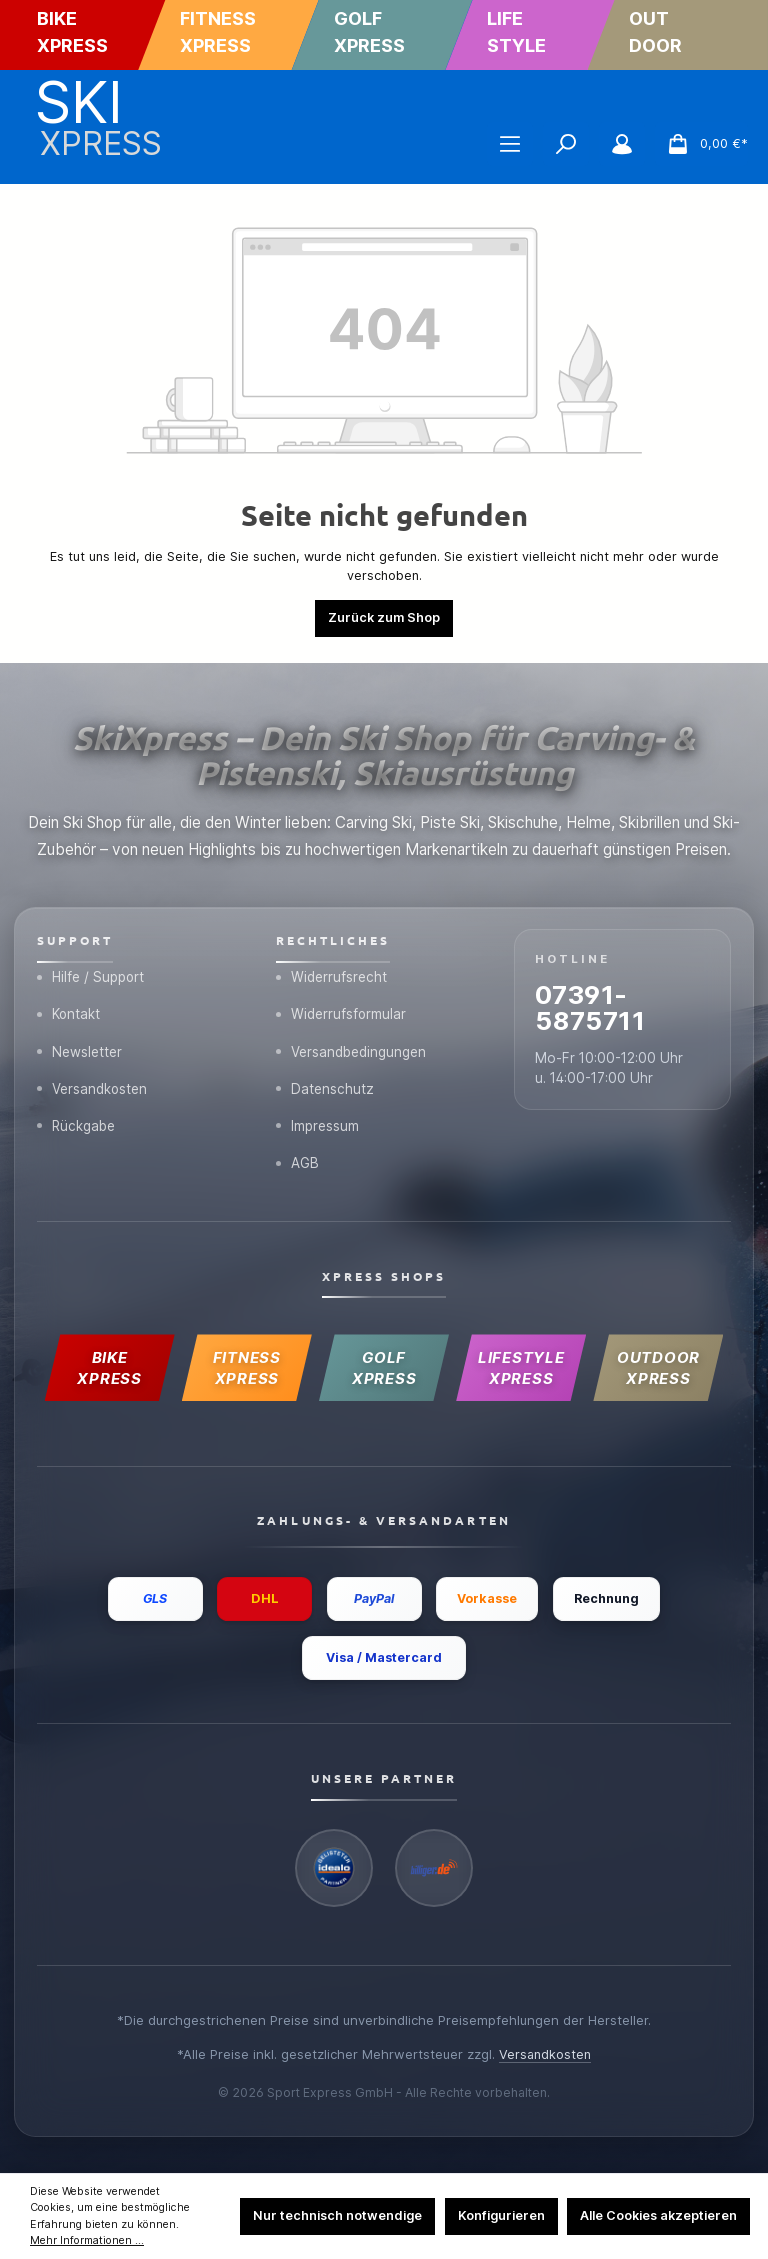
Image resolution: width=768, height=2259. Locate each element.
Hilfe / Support (92, 971)
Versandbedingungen (351, 1046)
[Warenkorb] (701, 144)
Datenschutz (325, 1084)
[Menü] (510, 144)
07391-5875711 (593, 1003)
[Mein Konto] (622, 144)
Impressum (318, 1122)
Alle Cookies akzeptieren (658, 2215)
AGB (298, 1160)
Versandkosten (93, 1084)
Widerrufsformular (342, 1009)
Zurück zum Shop (384, 617)
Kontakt (69, 1009)
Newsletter (80, 1046)
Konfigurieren (501, 2215)
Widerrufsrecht (332, 971)
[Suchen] (566, 144)
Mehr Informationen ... (87, 2240)
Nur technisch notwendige (337, 2215)
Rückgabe (77, 1122)
